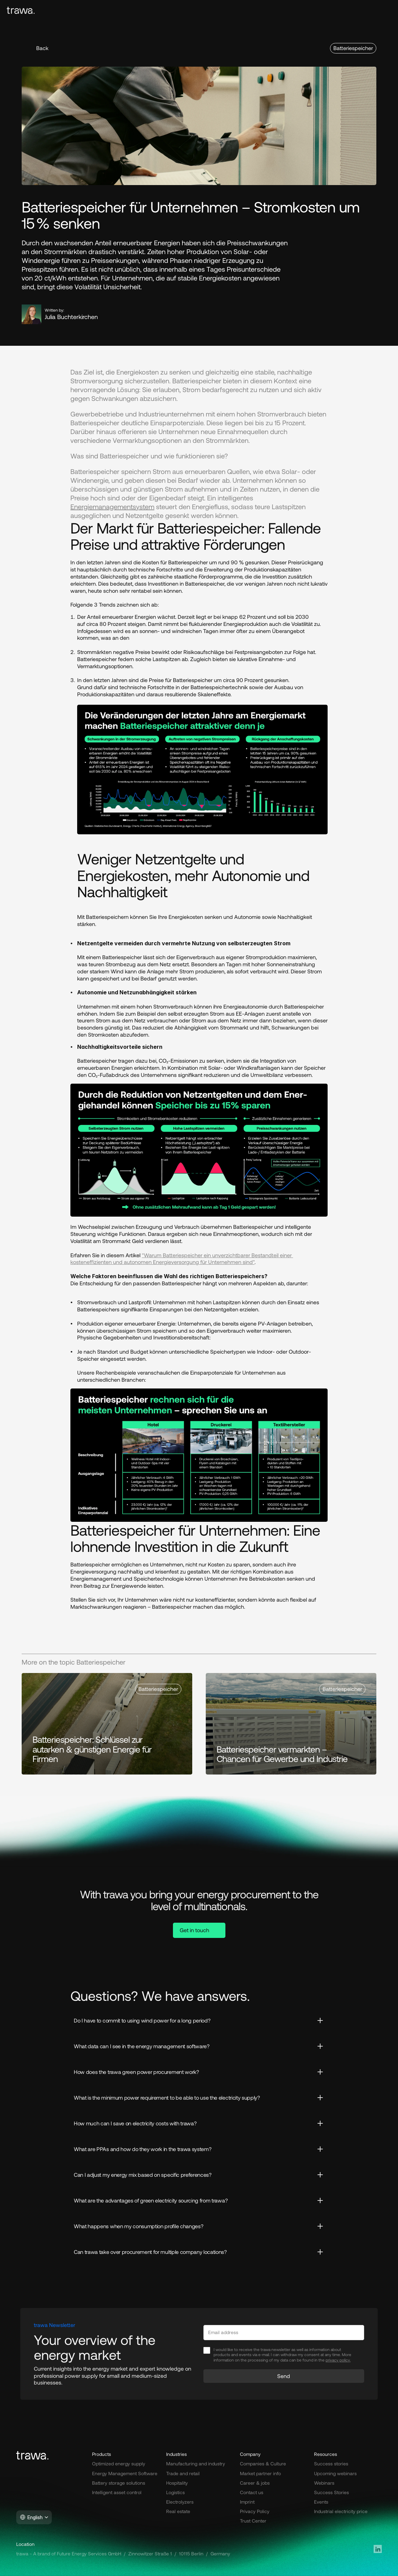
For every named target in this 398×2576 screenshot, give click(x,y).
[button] (38, 48)
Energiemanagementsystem (112, 506)
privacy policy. (338, 2359)
